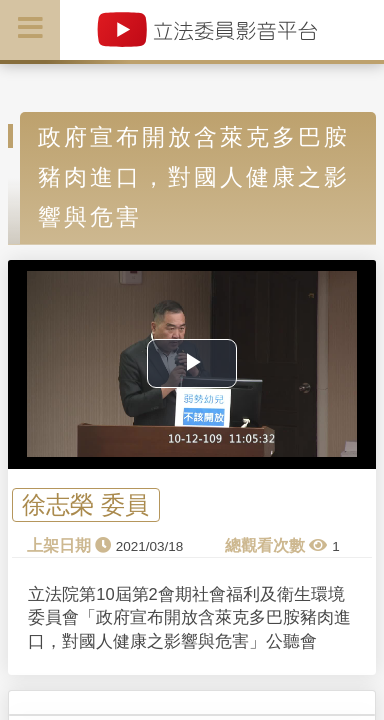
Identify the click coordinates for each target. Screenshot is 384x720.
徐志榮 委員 (85, 504)
